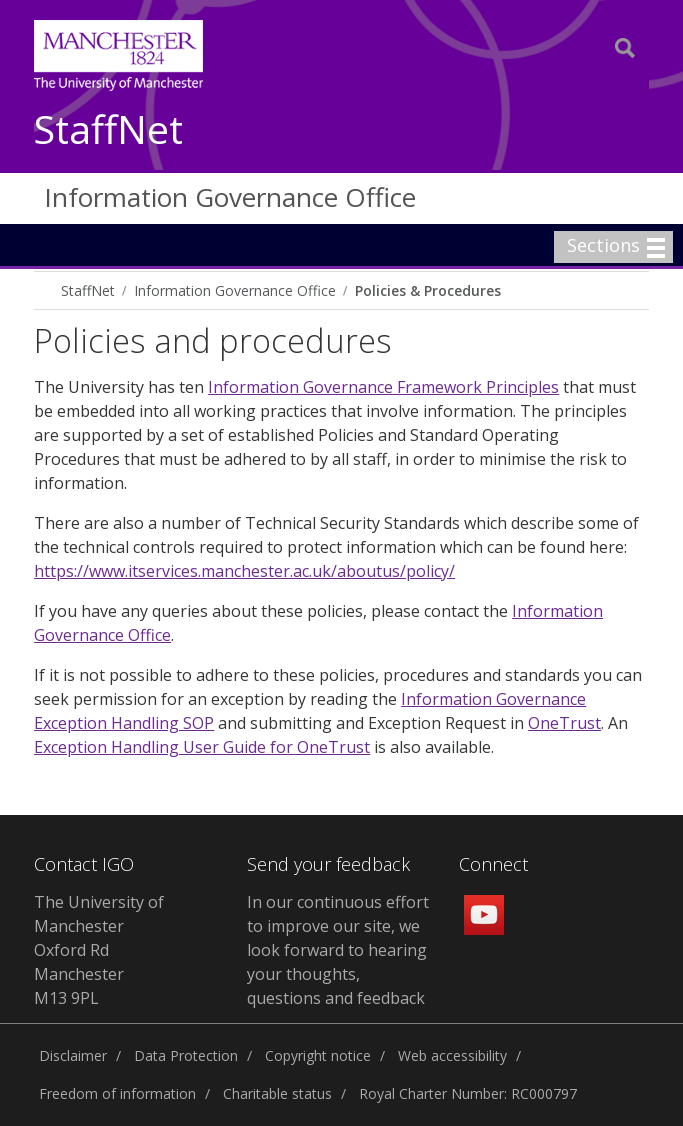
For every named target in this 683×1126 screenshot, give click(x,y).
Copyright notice (318, 1055)
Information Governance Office (230, 197)
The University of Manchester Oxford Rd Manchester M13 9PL (99, 950)
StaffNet (108, 130)
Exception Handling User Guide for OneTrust (202, 747)
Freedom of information (117, 1093)
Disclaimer (73, 1055)
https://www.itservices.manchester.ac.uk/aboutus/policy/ (244, 571)
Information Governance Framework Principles (383, 387)
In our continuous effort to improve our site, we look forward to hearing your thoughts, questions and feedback (338, 950)
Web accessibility (452, 1055)
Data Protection (186, 1055)
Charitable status (277, 1093)
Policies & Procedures (428, 290)
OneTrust (564, 723)
